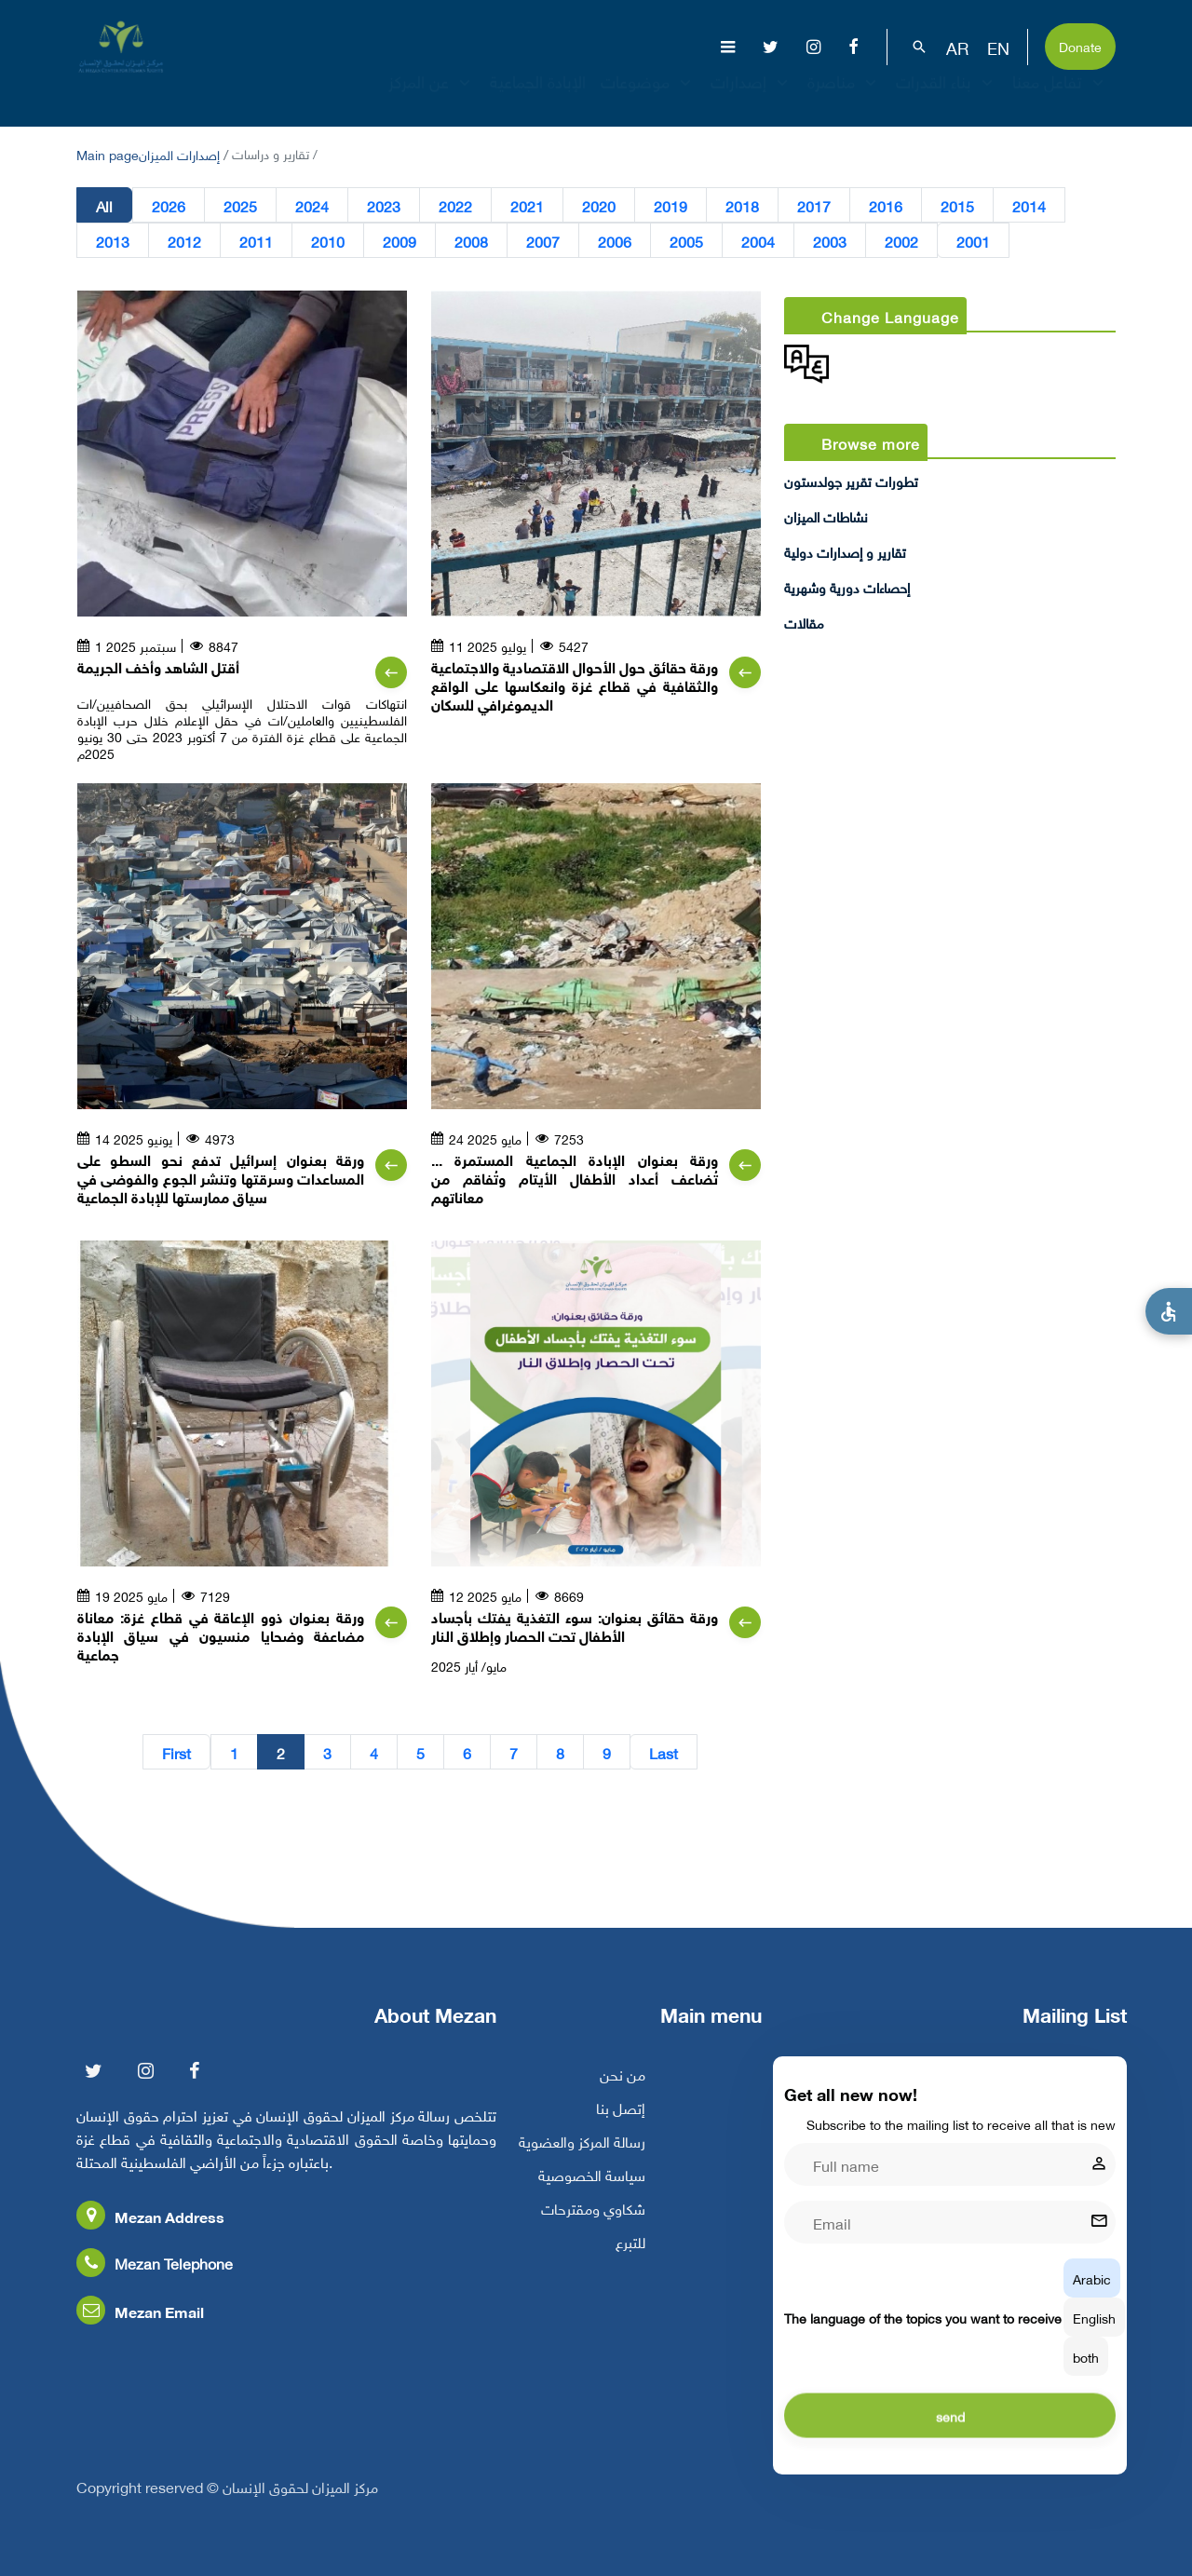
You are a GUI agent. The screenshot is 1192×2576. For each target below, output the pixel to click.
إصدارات (751, 97)
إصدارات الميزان (179, 153)
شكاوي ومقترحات (593, 2225)
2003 (830, 240)
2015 (957, 205)
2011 (256, 240)
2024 (312, 205)
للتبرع (630, 2258)
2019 (670, 205)
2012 (184, 240)
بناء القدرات (946, 97)
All (104, 205)
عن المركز (431, 97)
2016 (885, 205)
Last (663, 1752)
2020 (599, 205)
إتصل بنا (620, 2124)
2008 (471, 240)
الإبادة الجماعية (538, 97)
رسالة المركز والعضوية (582, 2158)
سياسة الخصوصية (591, 2191)
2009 (399, 240)
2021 (527, 205)
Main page (107, 153)
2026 (168, 205)
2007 (543, 240)
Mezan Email (140, 2327)
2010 (328, 240)
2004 (758, 240)
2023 (383, 205)
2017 (814, 205)
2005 (686, 240)
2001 (973, 240)
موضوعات (648, 97)
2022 (455, 205)
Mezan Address (150, 2232)
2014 (1029, 205)
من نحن (622, 2091)
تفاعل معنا (1060, 97)
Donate (1080, 45)
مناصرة (844, 97)
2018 (742, 205)
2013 (112, 240)
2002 (901, 240)
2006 (614, 240)
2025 (240, 205)
